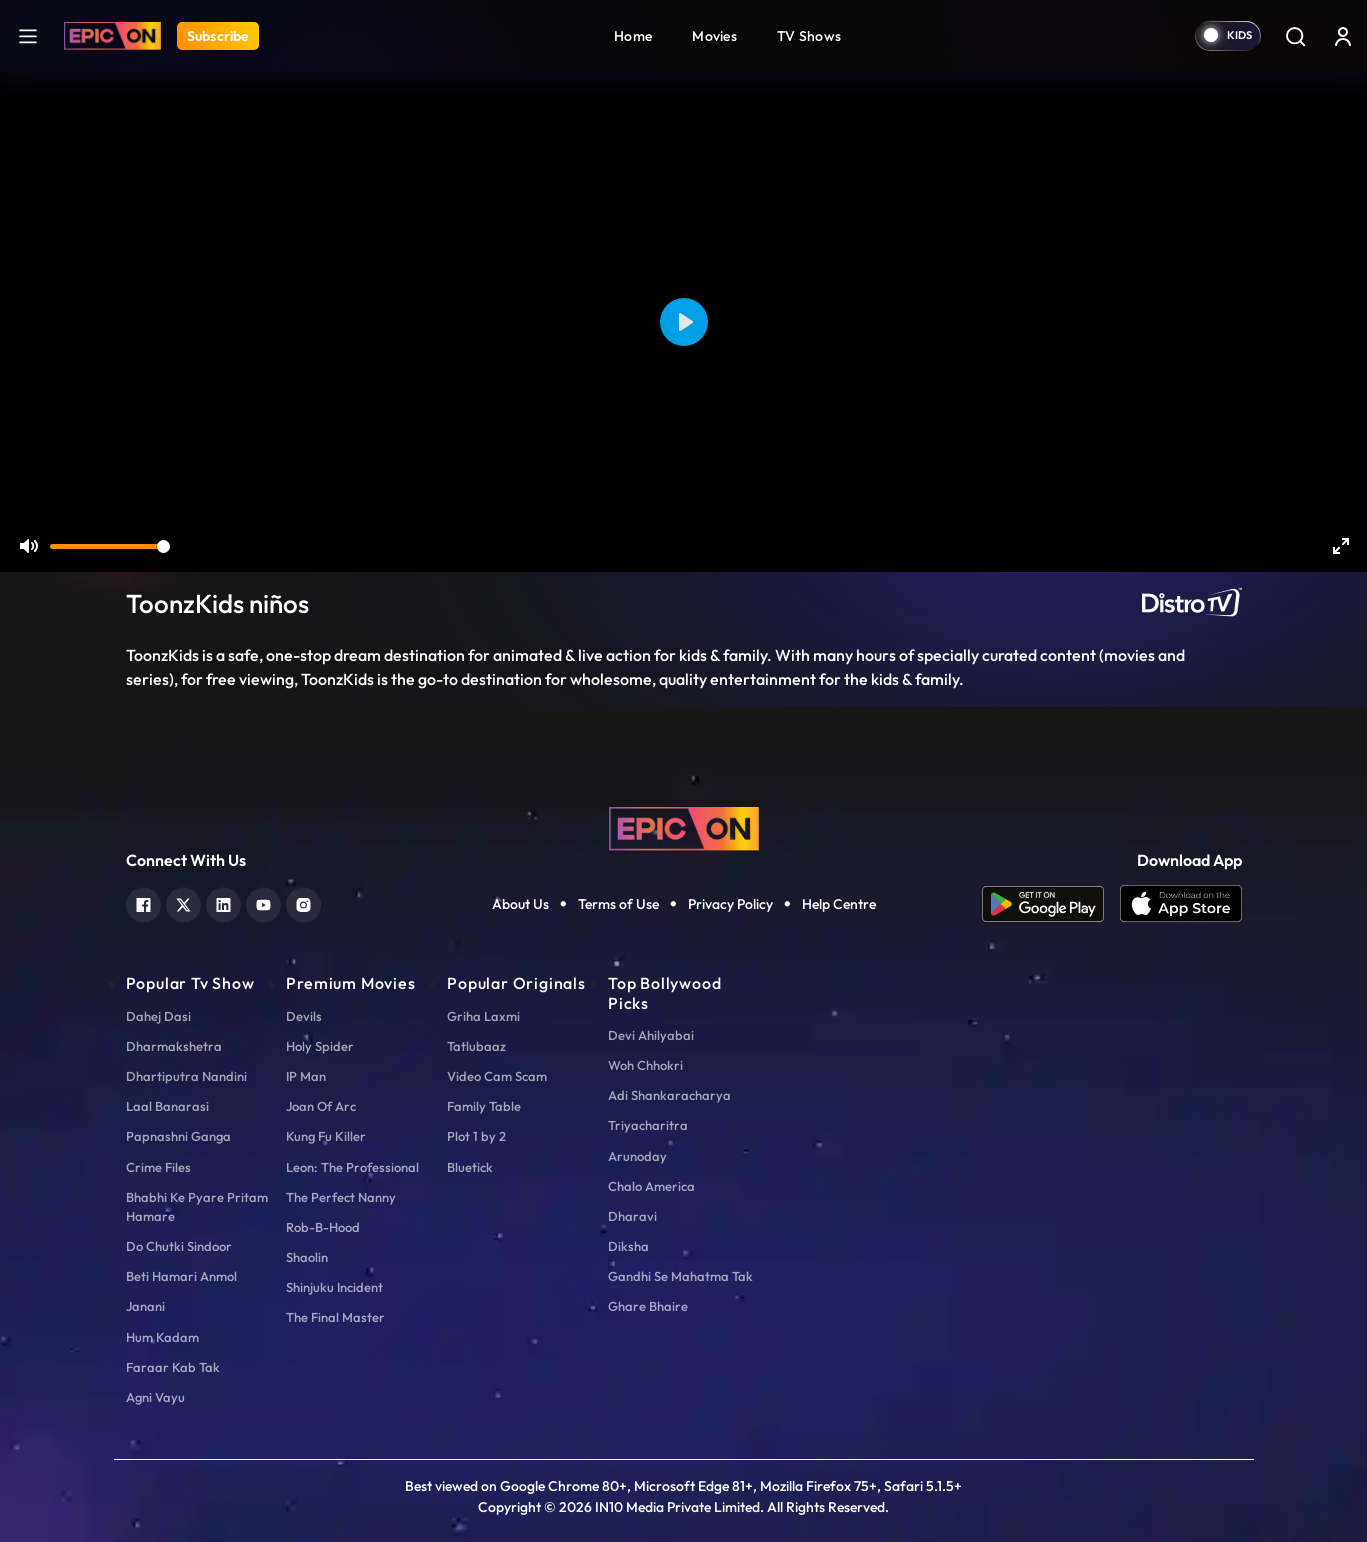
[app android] (1051, 904)
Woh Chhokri (645, 1065)
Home (633, 36)
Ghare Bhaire (648, 1306)
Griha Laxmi (483, 1016)
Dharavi (632, 1216)
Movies (714, 36)
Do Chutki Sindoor (179, 1246)
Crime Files (158, 1167)
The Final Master (335, 1317)
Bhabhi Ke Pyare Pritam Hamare (197, 1206)
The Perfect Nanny (341, 1197)
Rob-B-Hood (323, 1227)
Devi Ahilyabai (651, 1035)
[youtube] (263, 902)
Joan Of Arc (321, 1106)
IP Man (306, 1076)
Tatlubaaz (476, 1046)
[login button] (1343, 36)
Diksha (628, 1246)
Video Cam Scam (497, 1076)
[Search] (1295, 36)
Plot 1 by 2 (476, 1136)
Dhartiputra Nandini (186, 1076)
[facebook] (143, 902)
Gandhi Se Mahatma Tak (680, 1276)
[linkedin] (223, 902)
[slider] (110, 546)
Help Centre (839, 904)
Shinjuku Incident (334, 1287)
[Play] (684, 322)
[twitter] (183, 902)
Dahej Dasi (158, 1016)
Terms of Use (618, 904)
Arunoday (637, 1156)
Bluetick (470, 1167)
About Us (520, 904)
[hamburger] (28, 35)
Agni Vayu (155, 1397)
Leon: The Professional (352, 1167)
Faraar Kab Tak (173, 1367)
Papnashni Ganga (178, 1136)
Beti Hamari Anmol (181, 1276)
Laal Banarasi (167, 1106)
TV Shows (809, 36)
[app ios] (1181, 904)
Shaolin (307, 1257)
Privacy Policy (730, 904)
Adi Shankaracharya (669, 1095)
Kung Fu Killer (326, 1136)
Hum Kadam (162, 1337)
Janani (145, 1306)
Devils (304, 1016)
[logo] (684, 827)
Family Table (484, 1106)
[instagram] (303, 902)
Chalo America (651, 1186)
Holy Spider (320, 1046)
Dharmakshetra (174, 1046)
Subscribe (218, 36)
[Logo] (112, 36)
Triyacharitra (648, 1125)
